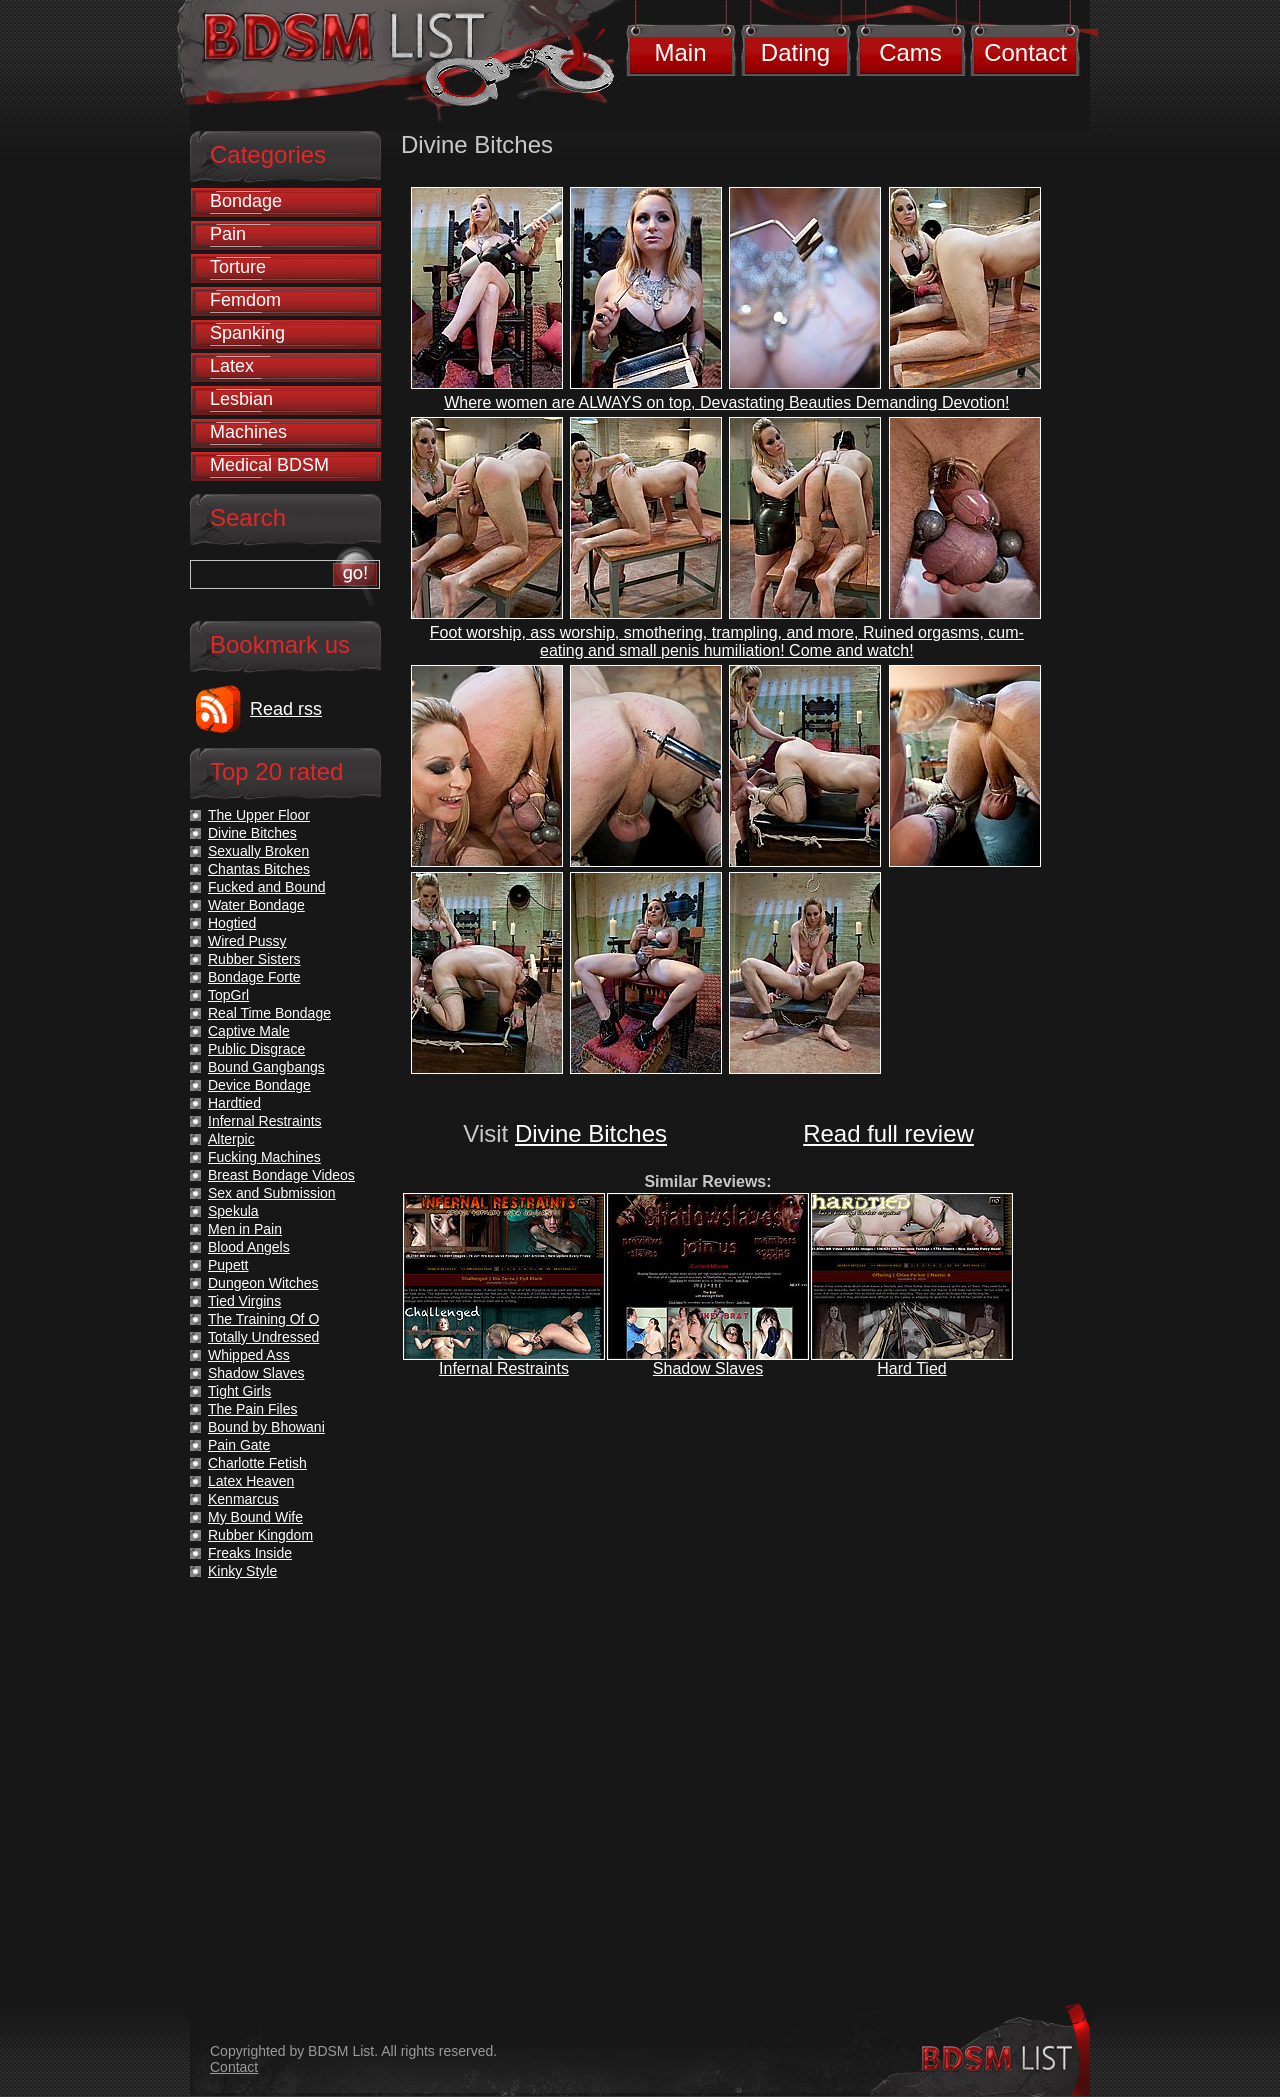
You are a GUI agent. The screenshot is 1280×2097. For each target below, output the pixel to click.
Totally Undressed (263, 1337)
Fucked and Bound (267, 887)
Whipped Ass (249, 1355)
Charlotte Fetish (257, 1463)
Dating (795, 52)
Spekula (233, 1211)
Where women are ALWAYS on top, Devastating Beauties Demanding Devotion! (726, 402)
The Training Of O (263, 1319)
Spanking (247, 333)
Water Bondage (256, 905)
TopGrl (228, 995)
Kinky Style (242, 1571)
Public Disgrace (256, 1049)
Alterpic (231, 1139)
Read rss (286, 709)
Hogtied (232, 923)
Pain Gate (239, 1445)
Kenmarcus (243, 1499)
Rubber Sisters (254, 959)
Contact (1025, 52)
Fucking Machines (264, 1157)
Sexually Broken (258, 851)
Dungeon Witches (263, 1283)
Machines (248, 432)
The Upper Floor (259, 815)
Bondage (246, 201)
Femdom (245, 300)
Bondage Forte (254, 977)
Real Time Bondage (269, 1013)
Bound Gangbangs (266, 1067)
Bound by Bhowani (266, 1427)
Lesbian (241, 399)
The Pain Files (252, 1409)
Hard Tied (911, 1368)
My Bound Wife (255, 1517)
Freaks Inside (250, 1553)
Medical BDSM (269, 465)
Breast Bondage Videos (281, 1175)
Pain (228, 234)
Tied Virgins (244, 1301)
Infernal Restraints (504, 1368)
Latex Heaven (251, 1481)
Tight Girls (239, 1391)
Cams (910, 52)
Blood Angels (249, 1247)
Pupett (228, 1265)
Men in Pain (245, 1229)
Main (680, 52)
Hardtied (234, 1103)
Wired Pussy (247, 941)
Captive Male (249, 1031)
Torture (238, 267)
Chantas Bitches (259, 869)
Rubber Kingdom (260, 1535)
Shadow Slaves (708, 1368)
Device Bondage (259, 1085)
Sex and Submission (272, 1193)
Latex (232, 366)
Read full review (888, 1133)
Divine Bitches (591, 1133)
